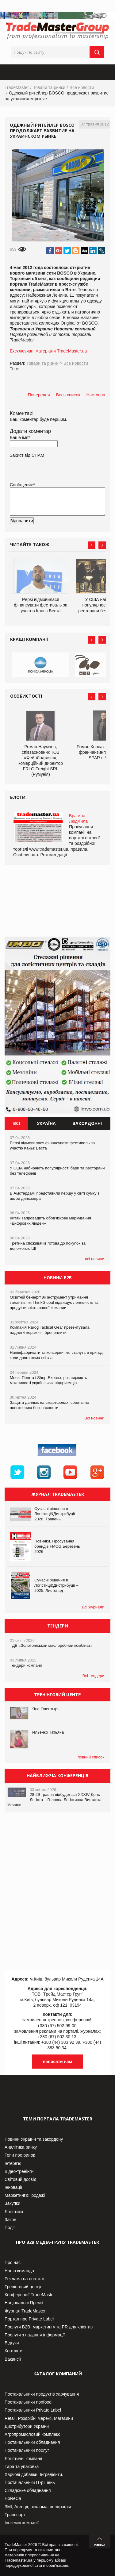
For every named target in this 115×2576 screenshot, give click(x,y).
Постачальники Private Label (33, 2410)
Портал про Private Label (29, 2318)
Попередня (39, 394)
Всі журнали (93, 1607)
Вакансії (13, 2359)
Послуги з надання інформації (35, 2334)
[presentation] (56, 530)
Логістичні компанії (23, 2458)
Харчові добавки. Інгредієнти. (34, 2474)
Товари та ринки (49, 87)
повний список (91, 1757)
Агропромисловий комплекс (32, 2434)
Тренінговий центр (23, 2286)
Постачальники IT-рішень (30, 2482)
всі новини (94, 1259)
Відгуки (12, 2342)
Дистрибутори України (27, 2426)
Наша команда (19, 2270)
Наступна (95, 394)
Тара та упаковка (22, 2466)
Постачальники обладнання (32, 2442)
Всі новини (94, 1418)
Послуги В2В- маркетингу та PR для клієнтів (49, 2326)
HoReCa (13, 2498)
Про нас (13, 2262)
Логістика (14, 2211)
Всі (16, 1123)
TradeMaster (17, 87)
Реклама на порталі (24, 2278)
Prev (91, 545)
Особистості (26, 696)
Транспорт (15, 2514)
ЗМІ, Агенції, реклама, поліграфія (38, 2506)
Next (102, 545)
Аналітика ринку (21, 2147)
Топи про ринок (20, 2155)
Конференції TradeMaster (30, 2294)
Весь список (68, 394)
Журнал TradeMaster (25, 2310)
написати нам (57, 2061)
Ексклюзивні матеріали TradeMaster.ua (48, 350)
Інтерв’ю (13, 2163)
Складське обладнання (28, 2490)
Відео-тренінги (19, 2171)
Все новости (82, 87)
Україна (46, 1123)
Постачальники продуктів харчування (42, 2394)
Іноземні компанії (22, 2522)
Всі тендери (93, 1675)
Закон (10, 2219)
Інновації (13, 2187)
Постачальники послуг (27, 2450)
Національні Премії (24, 2302)
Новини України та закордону (34, 2139)
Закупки (12, 2203)
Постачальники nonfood (28, 2402)
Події (10, 2227)
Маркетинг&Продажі (25, 2195)
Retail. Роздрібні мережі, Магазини (39, 2418)
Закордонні (87, 1123)
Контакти (13, 2350)
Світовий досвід (20, 2179)
